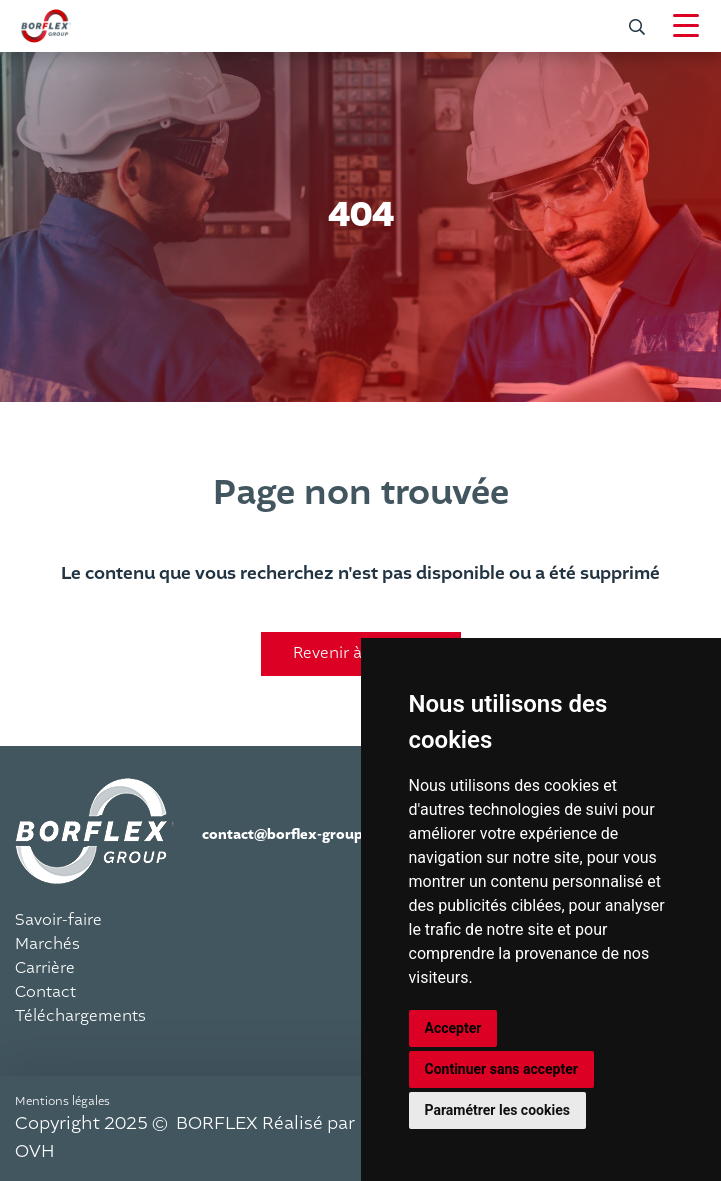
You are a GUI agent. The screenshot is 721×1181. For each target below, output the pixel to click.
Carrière (45, 968)
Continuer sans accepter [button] (501, 1069)
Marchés (47, 944)
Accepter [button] (453, 1028)
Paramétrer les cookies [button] (497, 1110)
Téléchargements (80, 1016)
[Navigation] (686, 26)
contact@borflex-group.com (299, 834)
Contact (45, 992)
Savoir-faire (58, 920)
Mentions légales (62, 1101)
